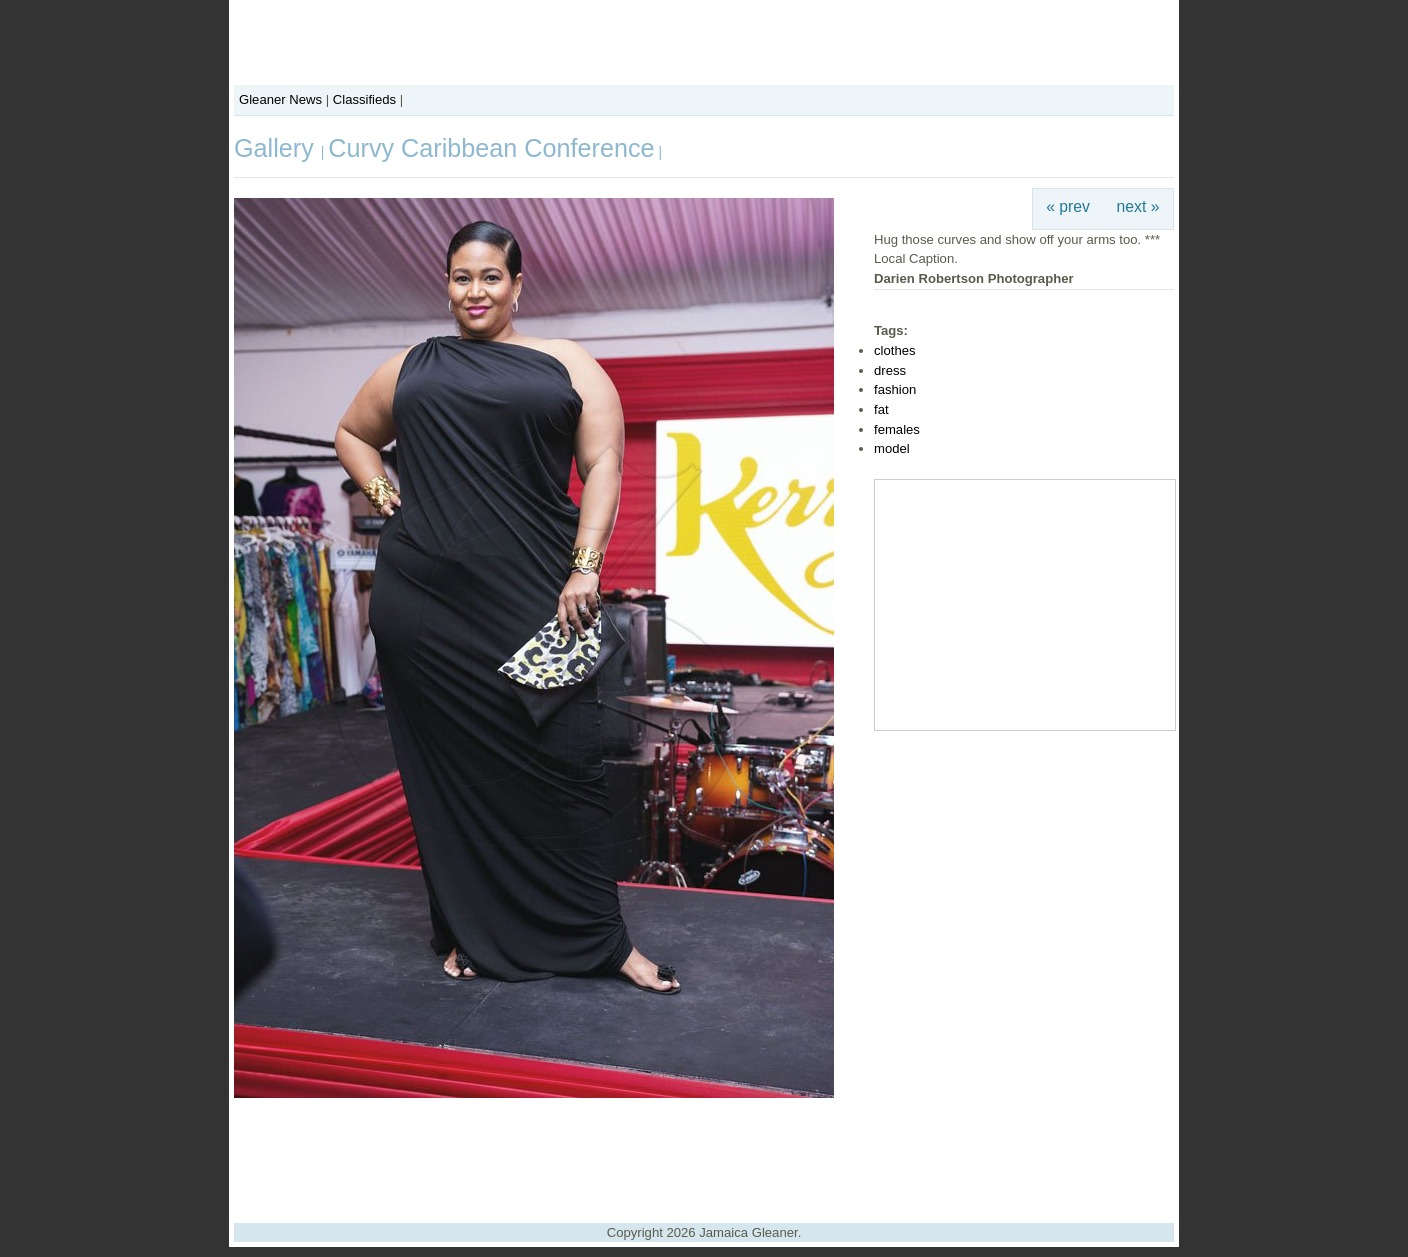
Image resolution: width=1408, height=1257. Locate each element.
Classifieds (364, 99)
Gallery (277, 148)
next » (1138, 206)
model (892, 448)
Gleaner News (280, 99)
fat (881, 409)
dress (890, 370)
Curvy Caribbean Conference (491, 148)
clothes (895, 350)
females (897, 429)
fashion (895, 389)
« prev (1068, 206)
